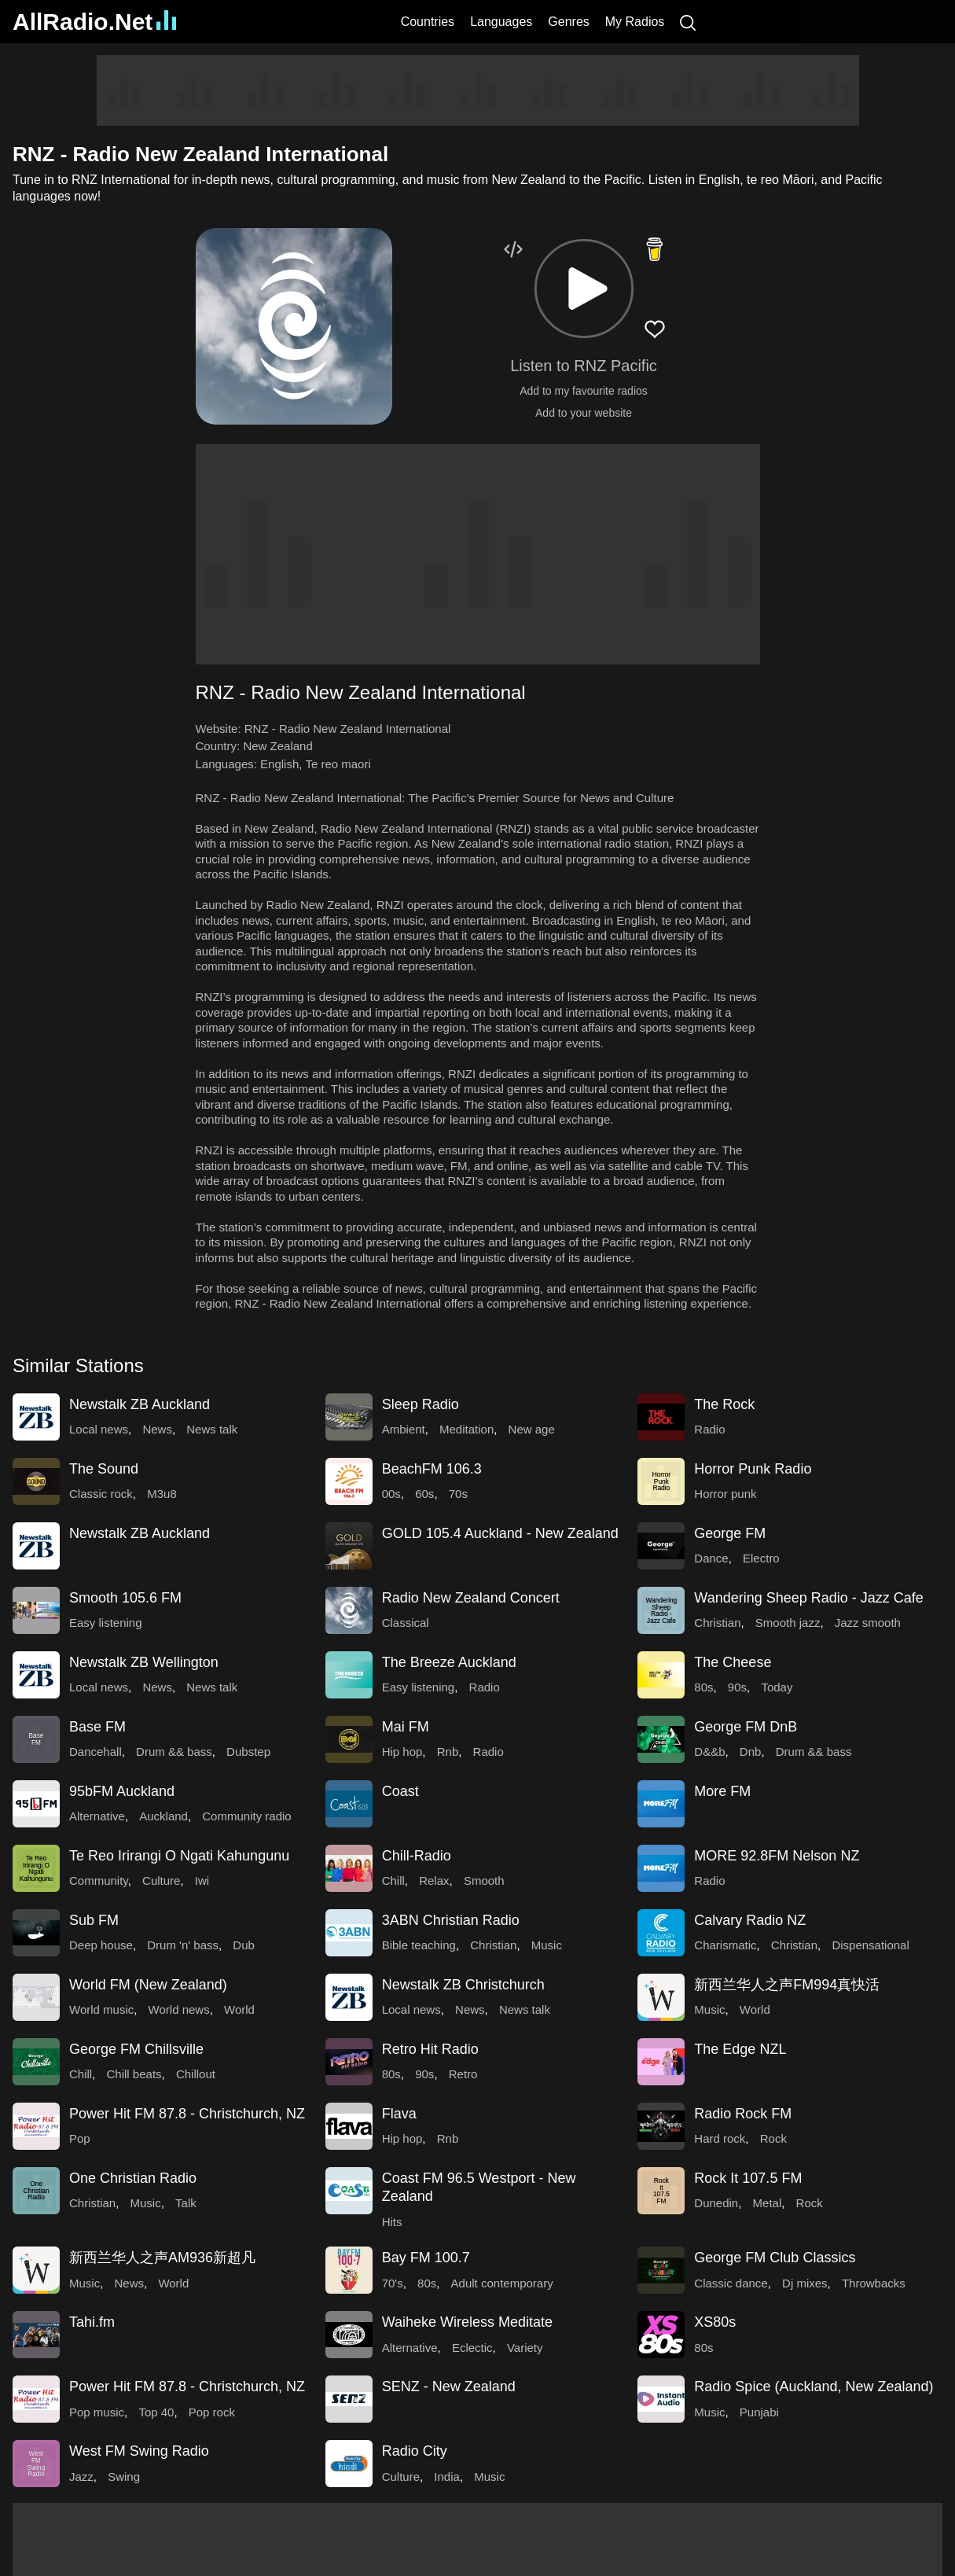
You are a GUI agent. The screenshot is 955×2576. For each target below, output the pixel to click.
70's (392, 2283)
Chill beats (134, 2074)
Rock (773, 2138)
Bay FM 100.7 (426, 2257)
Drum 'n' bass (183, 1945)
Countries (427, 21)
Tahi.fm (92, 2322)
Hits (392, 2221)
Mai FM (405, 1727)
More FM (722, 1791)
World (239, 2009)
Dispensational (870, 1945)
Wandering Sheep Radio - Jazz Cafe (809, 1598)
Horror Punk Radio (752, 1469)
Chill (393, 1880)
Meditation (466, 1429)
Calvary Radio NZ (750, 1920)
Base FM (97, 1727)
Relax (434, 1880)
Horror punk (725, 1493)
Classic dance (730, 2283)
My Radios (635, 21)
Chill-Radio (416, 1856)
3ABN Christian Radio (451, 1920)
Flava (399, 2114)
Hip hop (402, 1751)
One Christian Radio (133, 2178)
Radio (709, 1429)
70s (458, 1493)
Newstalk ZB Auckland (139, 1404)
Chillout (195, 2074)
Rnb (448, 1751)
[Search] (688, 21)
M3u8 (162, 1493)
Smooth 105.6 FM (125, 1598)
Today (776, 1687)
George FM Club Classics (774, 2257)
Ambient (403, 1429)
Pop (79, 2138)
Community (98, 1880)
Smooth (484, 1880)
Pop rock (212, 2412)
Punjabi (759, 2412)
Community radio (246, 1816)
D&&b (709, 1751)
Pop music (96, 2412)
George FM (730, 1533)
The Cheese (732, 1662)
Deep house (101, 1945)
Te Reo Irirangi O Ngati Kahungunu (179, 1856)
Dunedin (716, 2203)
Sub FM (94, 1920)
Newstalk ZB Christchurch (463, 1985)
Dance (711, 1558)
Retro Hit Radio (430, 2049)
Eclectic (472, 2347)
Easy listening (105, 1622)
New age (532, 1429)
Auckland (163, 1816)
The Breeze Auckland (449, 1662)
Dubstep (248, 1751)
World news (179, 2009)
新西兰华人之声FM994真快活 (787, 1985)
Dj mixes (805, 2283)
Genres (568, 21)
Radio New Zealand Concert (471, 1598)
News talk (211, 1429)
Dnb (751, 1751)
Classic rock (101, 1493)
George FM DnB (745, 1727)
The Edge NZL (740, 2049)
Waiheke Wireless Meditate (467, 2322)
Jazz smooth (868, 1622)
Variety (525, 2347)
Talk (186, 2203)
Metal (767, 2203)
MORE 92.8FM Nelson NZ (776, 1856)
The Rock (724, 1404)
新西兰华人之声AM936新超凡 (162, 2257)
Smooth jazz (788, 1622)
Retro (463, 2074)
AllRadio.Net (94, 22)
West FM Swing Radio (139, 2451)
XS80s (715, 2322)
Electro (761, 1558)
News (157, 1429)
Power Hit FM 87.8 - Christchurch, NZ (187, 2114)
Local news (98, 1429)
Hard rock (719, 2138)
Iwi (202, 1880)
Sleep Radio (420, 1404)
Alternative (97, 1816)
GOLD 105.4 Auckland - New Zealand (500, 1533)
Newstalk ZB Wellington (144, 1662)
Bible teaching (419, 1945)
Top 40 (156, 2412)
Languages (501, 21)
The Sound (103, 1469)
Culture (161, 1880)
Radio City (414, 2451)
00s (391, 1493)
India (447, 2476)
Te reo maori (337, 764)
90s (737, 1687)
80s (703, 1687)
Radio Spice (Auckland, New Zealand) (813, 2386)
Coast (400, 1791)
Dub (244, 1945)
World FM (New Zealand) (148, 1985)
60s (424, 1493)
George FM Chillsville (136, 2049)
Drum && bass (174, 1751)
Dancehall (95, 1751)
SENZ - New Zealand (449, 2386)
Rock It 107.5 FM (748, 2178)
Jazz (81, 2476)
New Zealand (277, 746)
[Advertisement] (478, 90)
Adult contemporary (502, 2283)
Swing (124, 2476)
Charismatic (725, 1945)
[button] (584, 289)
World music (101, 2009)
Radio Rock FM (743, 2114)
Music (546, 1945)
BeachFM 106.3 (432, 1469)
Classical (405, 1622)
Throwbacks (873, 2283)
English (279, 764)
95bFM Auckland (121, 1791)
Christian (717, 1622)
